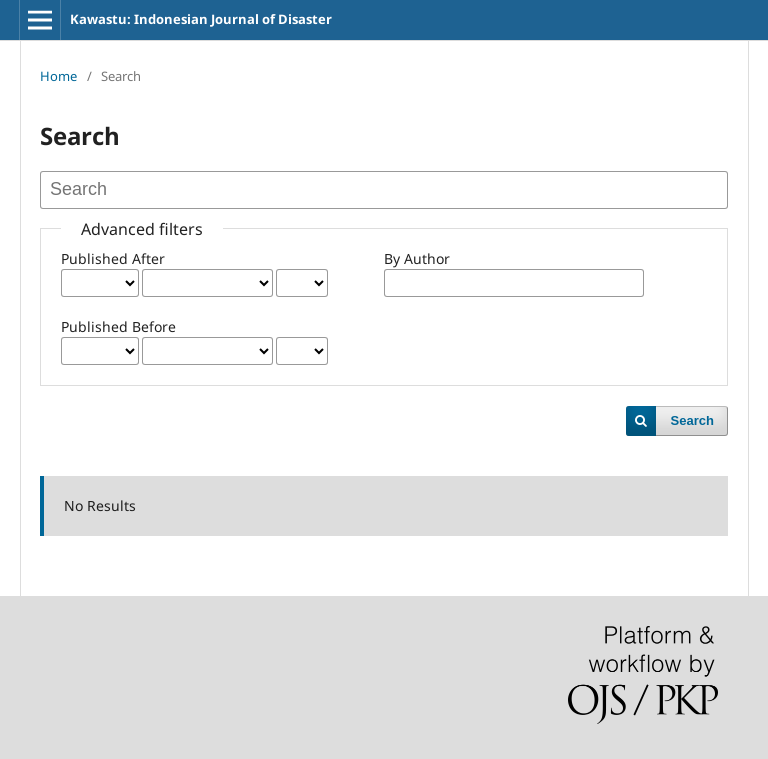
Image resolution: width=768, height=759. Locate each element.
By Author (417, 258)
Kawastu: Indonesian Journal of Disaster (201, 19)
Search (692, 420)
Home (58, 76)
